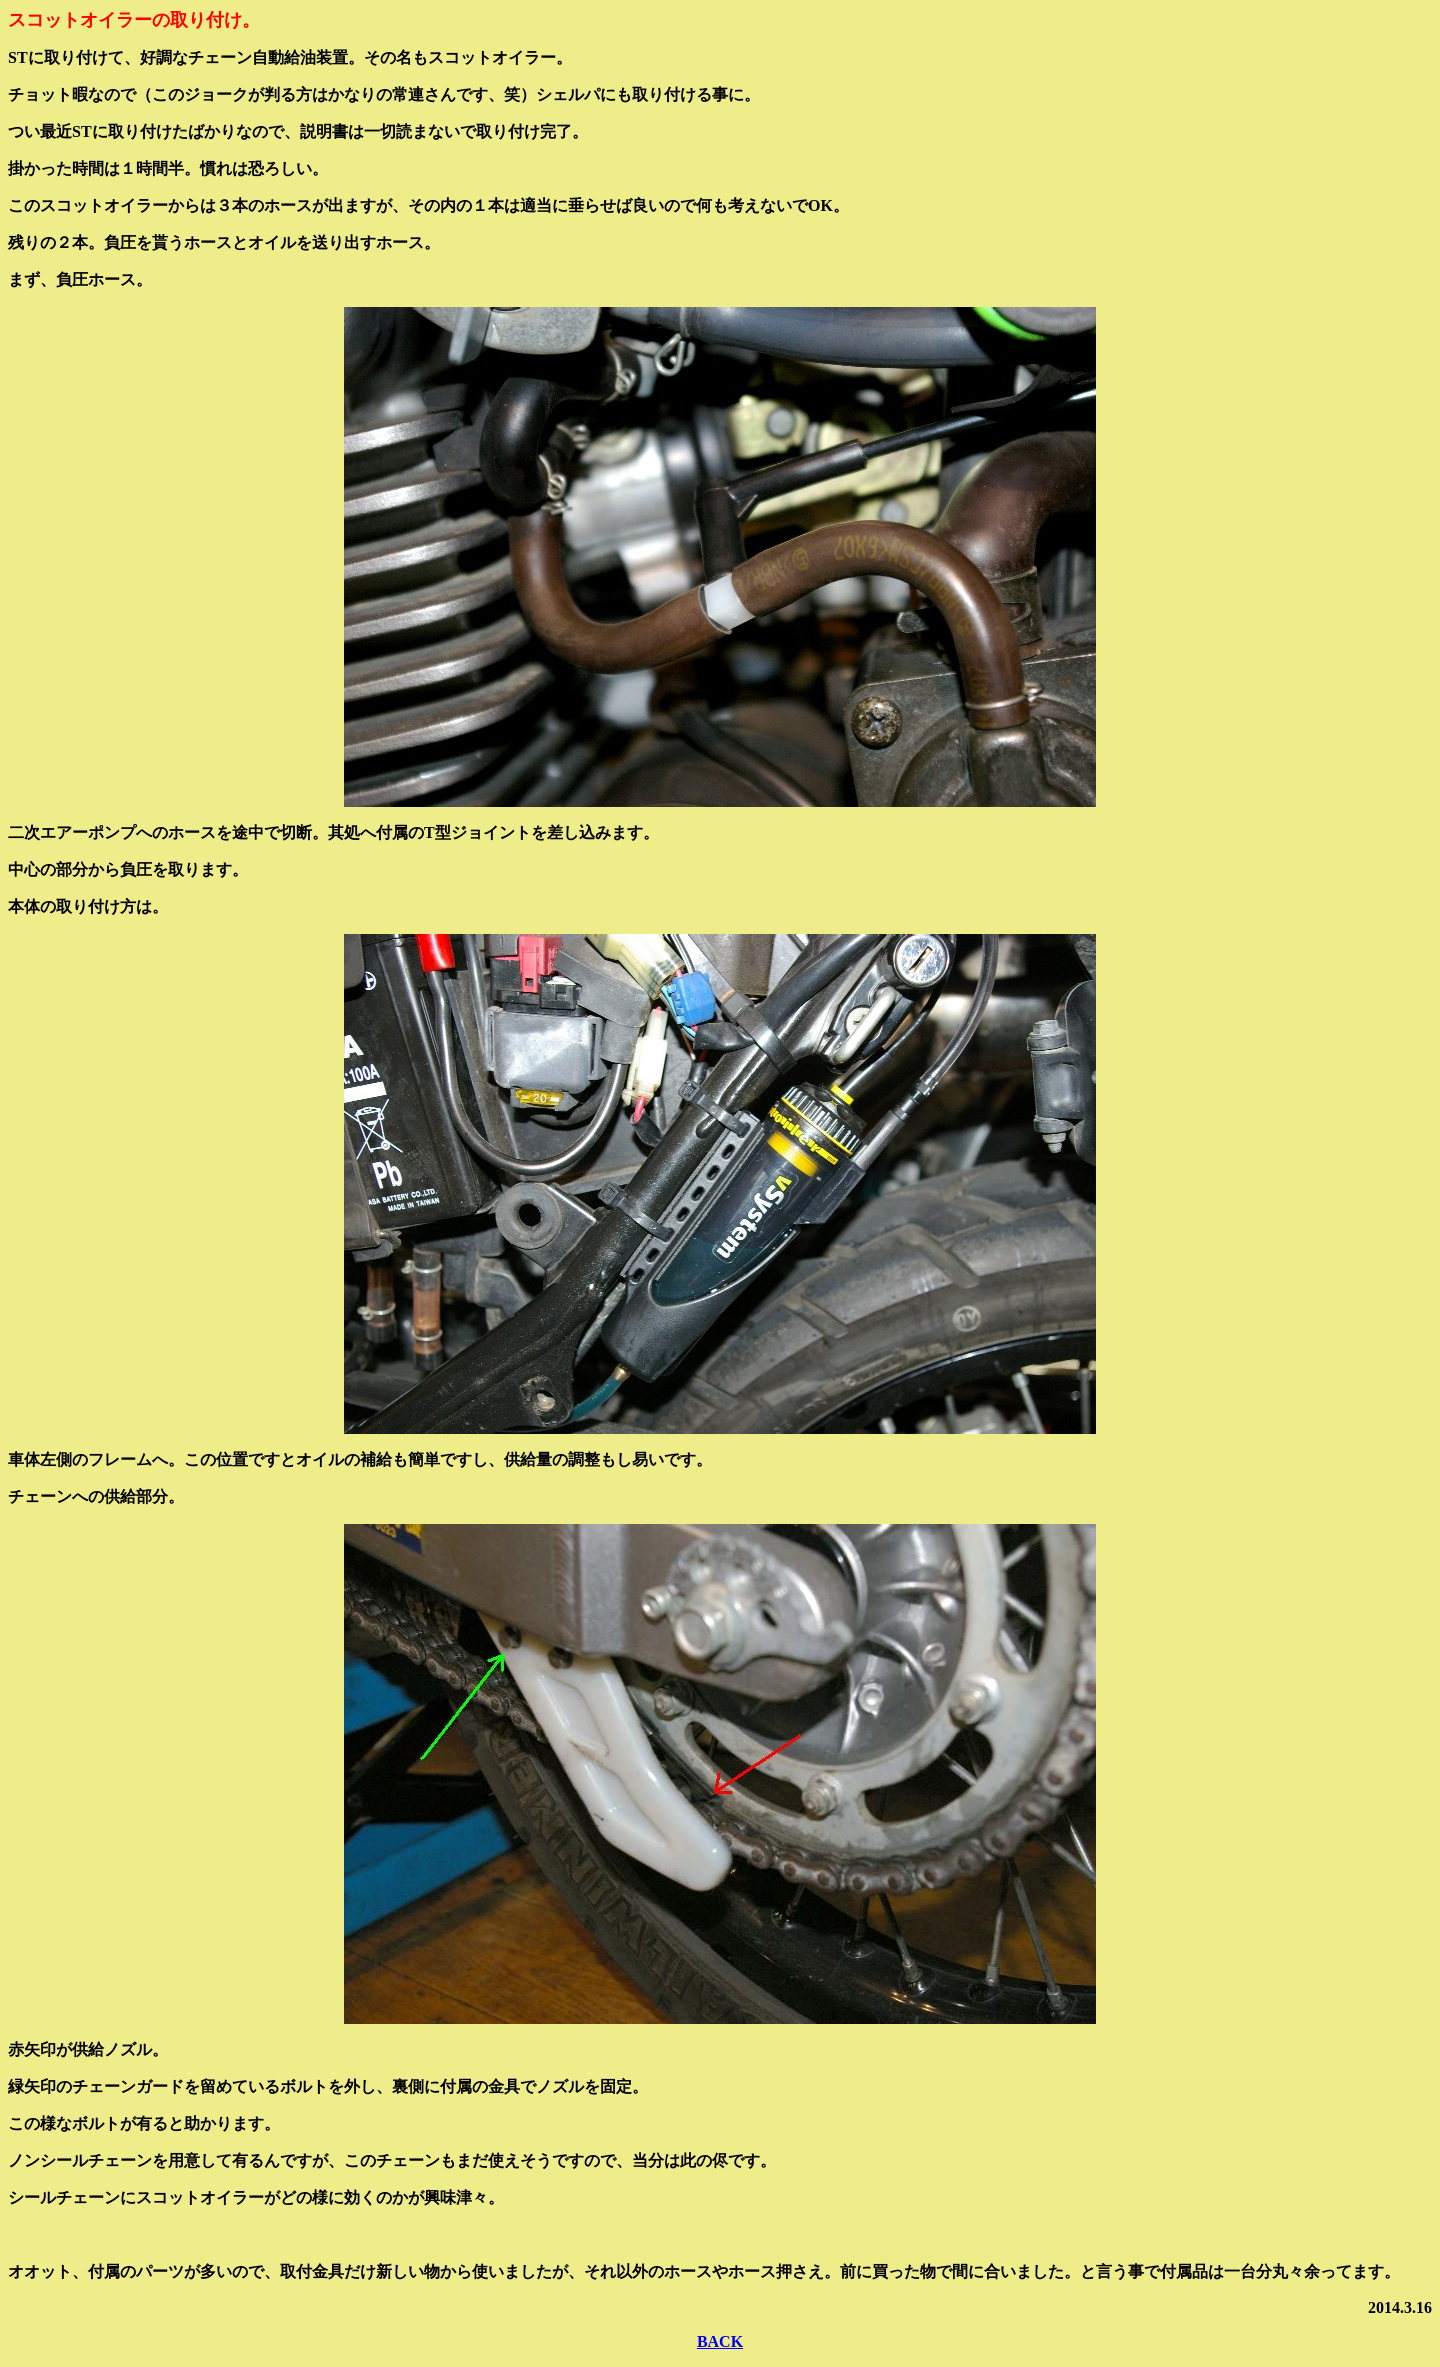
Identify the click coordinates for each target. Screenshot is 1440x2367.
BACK (720, 2341)
